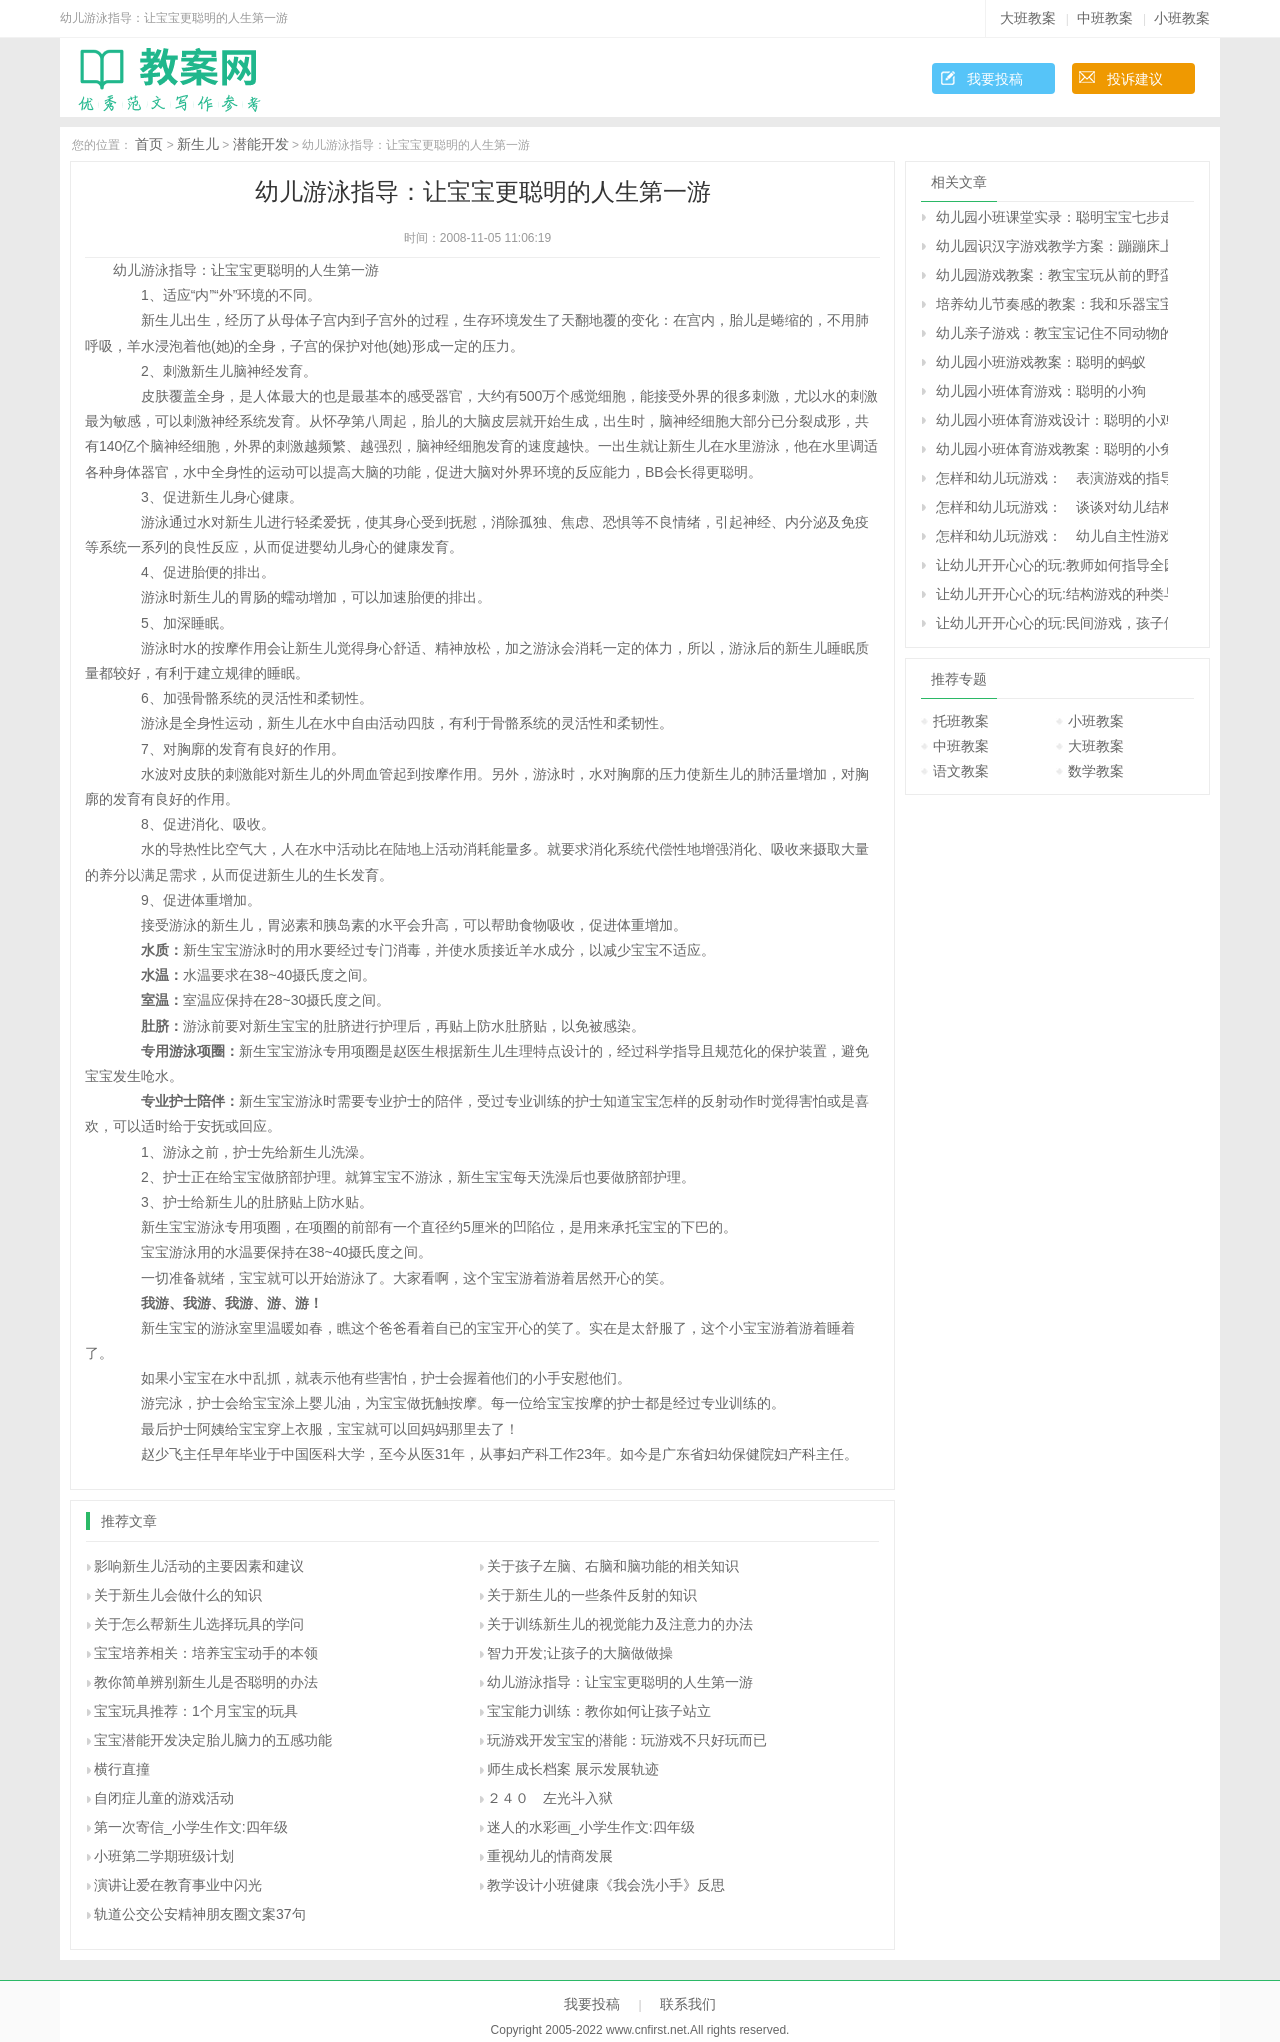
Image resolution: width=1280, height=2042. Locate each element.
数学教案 (1096, 771)
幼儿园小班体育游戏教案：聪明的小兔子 (1052, 449)
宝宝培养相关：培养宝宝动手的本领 (206, 1653)
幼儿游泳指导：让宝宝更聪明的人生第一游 (620, 1682)
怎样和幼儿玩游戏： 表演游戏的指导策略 (1052, 478)
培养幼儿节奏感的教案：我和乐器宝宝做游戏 (1052, 304)
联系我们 (688, 2004)
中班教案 (1105, 18)
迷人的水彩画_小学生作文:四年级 (591, 1827)
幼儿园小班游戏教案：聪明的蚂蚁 (1041, 362)
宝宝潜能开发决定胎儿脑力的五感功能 (213, 1740)
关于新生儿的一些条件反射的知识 (592, 1595)
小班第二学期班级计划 (164, 1856)
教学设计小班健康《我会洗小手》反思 (606, 1885)
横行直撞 (122, 1769)
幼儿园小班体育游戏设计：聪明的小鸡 (1052, 420)
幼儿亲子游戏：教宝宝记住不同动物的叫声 (1052, 333)
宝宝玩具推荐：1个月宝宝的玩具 (196, 1711)
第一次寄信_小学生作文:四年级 (191, 1827)
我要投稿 (995, 79)
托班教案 (961, 721)
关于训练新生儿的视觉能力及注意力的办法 (620, 1624)
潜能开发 (261, 144)
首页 (149, 144)
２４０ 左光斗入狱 (550, 1798)
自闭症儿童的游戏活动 (164, 1798)
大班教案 (1028, 18)
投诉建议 (1135, 79)
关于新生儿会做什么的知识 (178, 1595)
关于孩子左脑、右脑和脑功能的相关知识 (613, 1566)
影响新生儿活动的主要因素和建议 (199, 1566)
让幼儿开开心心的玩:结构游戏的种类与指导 (1052, 594)
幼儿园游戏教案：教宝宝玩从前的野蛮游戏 (1052, 275)
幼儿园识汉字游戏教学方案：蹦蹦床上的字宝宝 (1052, 246)
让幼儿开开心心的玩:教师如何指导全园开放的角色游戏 (1052, 565)
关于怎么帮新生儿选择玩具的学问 (199, 1624)
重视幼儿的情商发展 (550, 1856)
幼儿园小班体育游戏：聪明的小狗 (1041, 391)
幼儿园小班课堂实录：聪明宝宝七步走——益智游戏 (1052, 217)
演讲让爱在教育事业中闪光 (178, 1885)
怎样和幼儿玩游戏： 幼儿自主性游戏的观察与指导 (1052, 536)
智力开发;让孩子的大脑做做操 (580, 1653)
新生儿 (198, 144)
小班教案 (1182, 18)
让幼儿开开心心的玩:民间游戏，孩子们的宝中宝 (1052, 623)
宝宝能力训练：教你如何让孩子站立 (599, 1711)
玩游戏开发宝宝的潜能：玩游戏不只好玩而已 (627, 1740)
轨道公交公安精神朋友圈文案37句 (200, 1914)
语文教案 (961, 771)
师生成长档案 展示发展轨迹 (573, 1769)
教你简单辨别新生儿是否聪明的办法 (206, 1682)
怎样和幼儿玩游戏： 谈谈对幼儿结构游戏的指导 (1052, 507)
